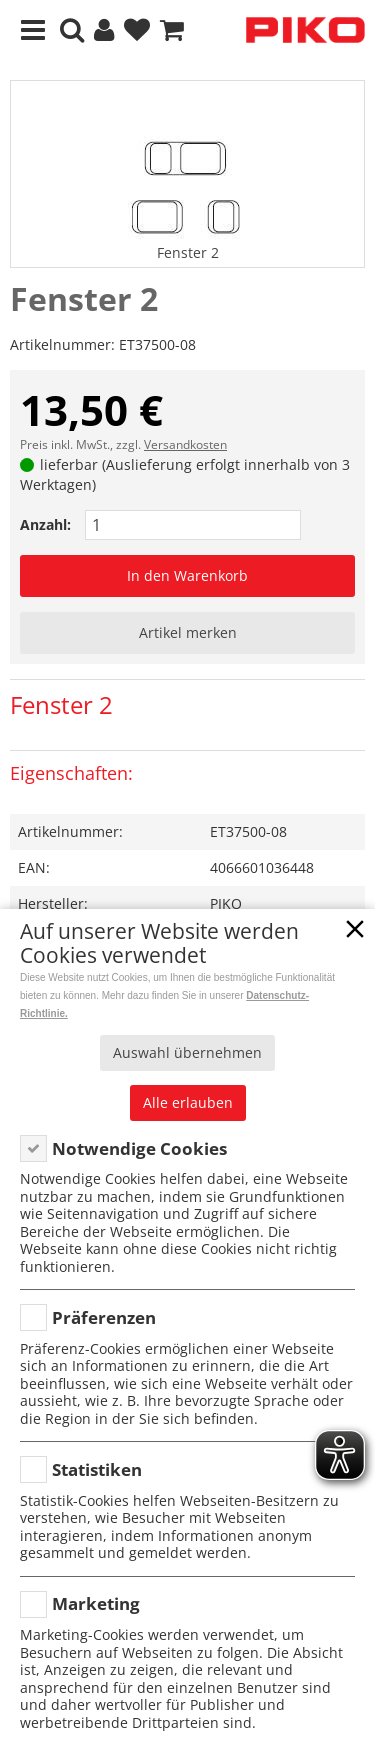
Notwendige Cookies (139, 1148)
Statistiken (97, 1469)
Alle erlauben (188, 1102)
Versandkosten (185, 444)
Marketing (96, 1603)
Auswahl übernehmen (187, 1052)
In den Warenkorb (187, 575)
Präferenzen (104, 1317)
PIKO (226, 903)
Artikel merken (188, 632)
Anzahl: (45, 524)
